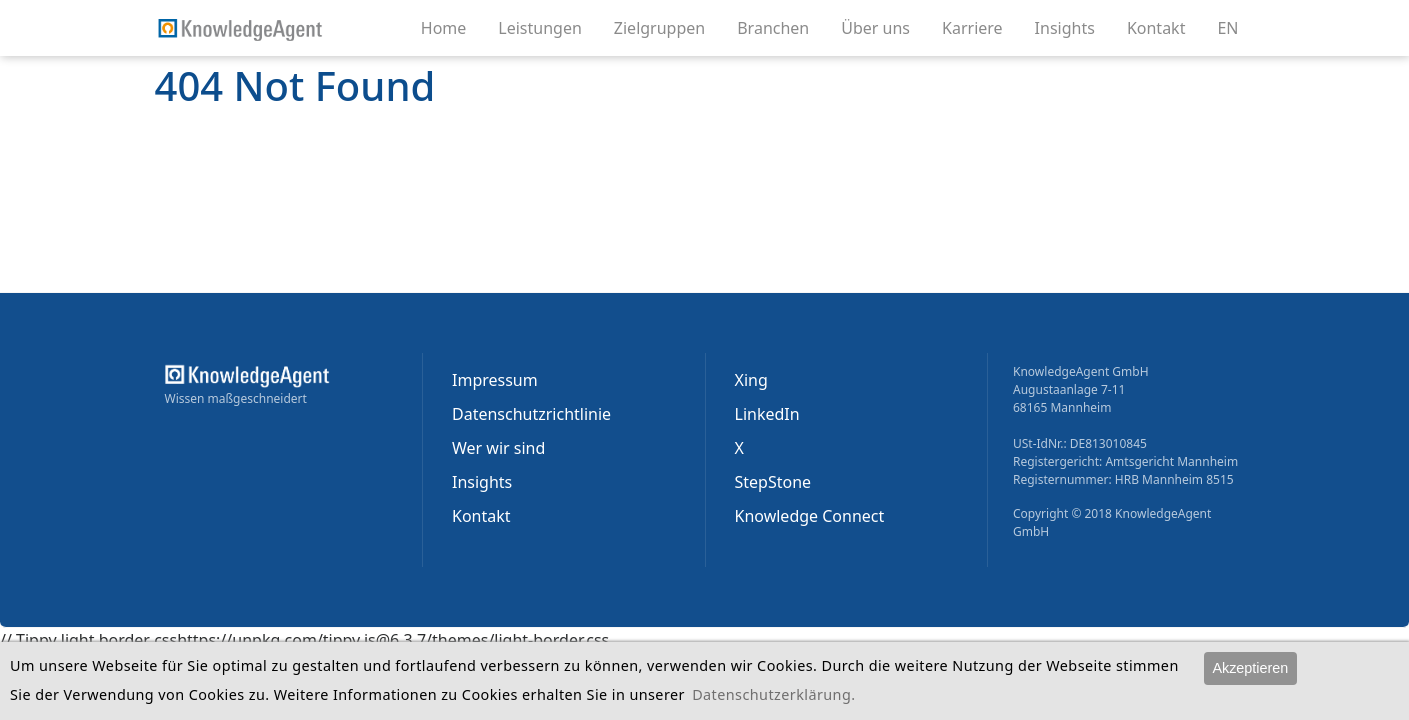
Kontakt (1164, 27)
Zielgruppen (667, 27)
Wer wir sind (498, 448)
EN (1227, 28)
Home (444, 28)
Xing (751, 380)
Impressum (495, 380)
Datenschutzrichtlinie (531, 414)
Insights (1073, 27)
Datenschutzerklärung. (773, 694)
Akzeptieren (1250, 668)
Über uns (883, 27)
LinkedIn (767, 414)
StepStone (773, 482)
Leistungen (548, 27)
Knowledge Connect (810, 516)
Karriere (980, 27)
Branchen (781, 27)
